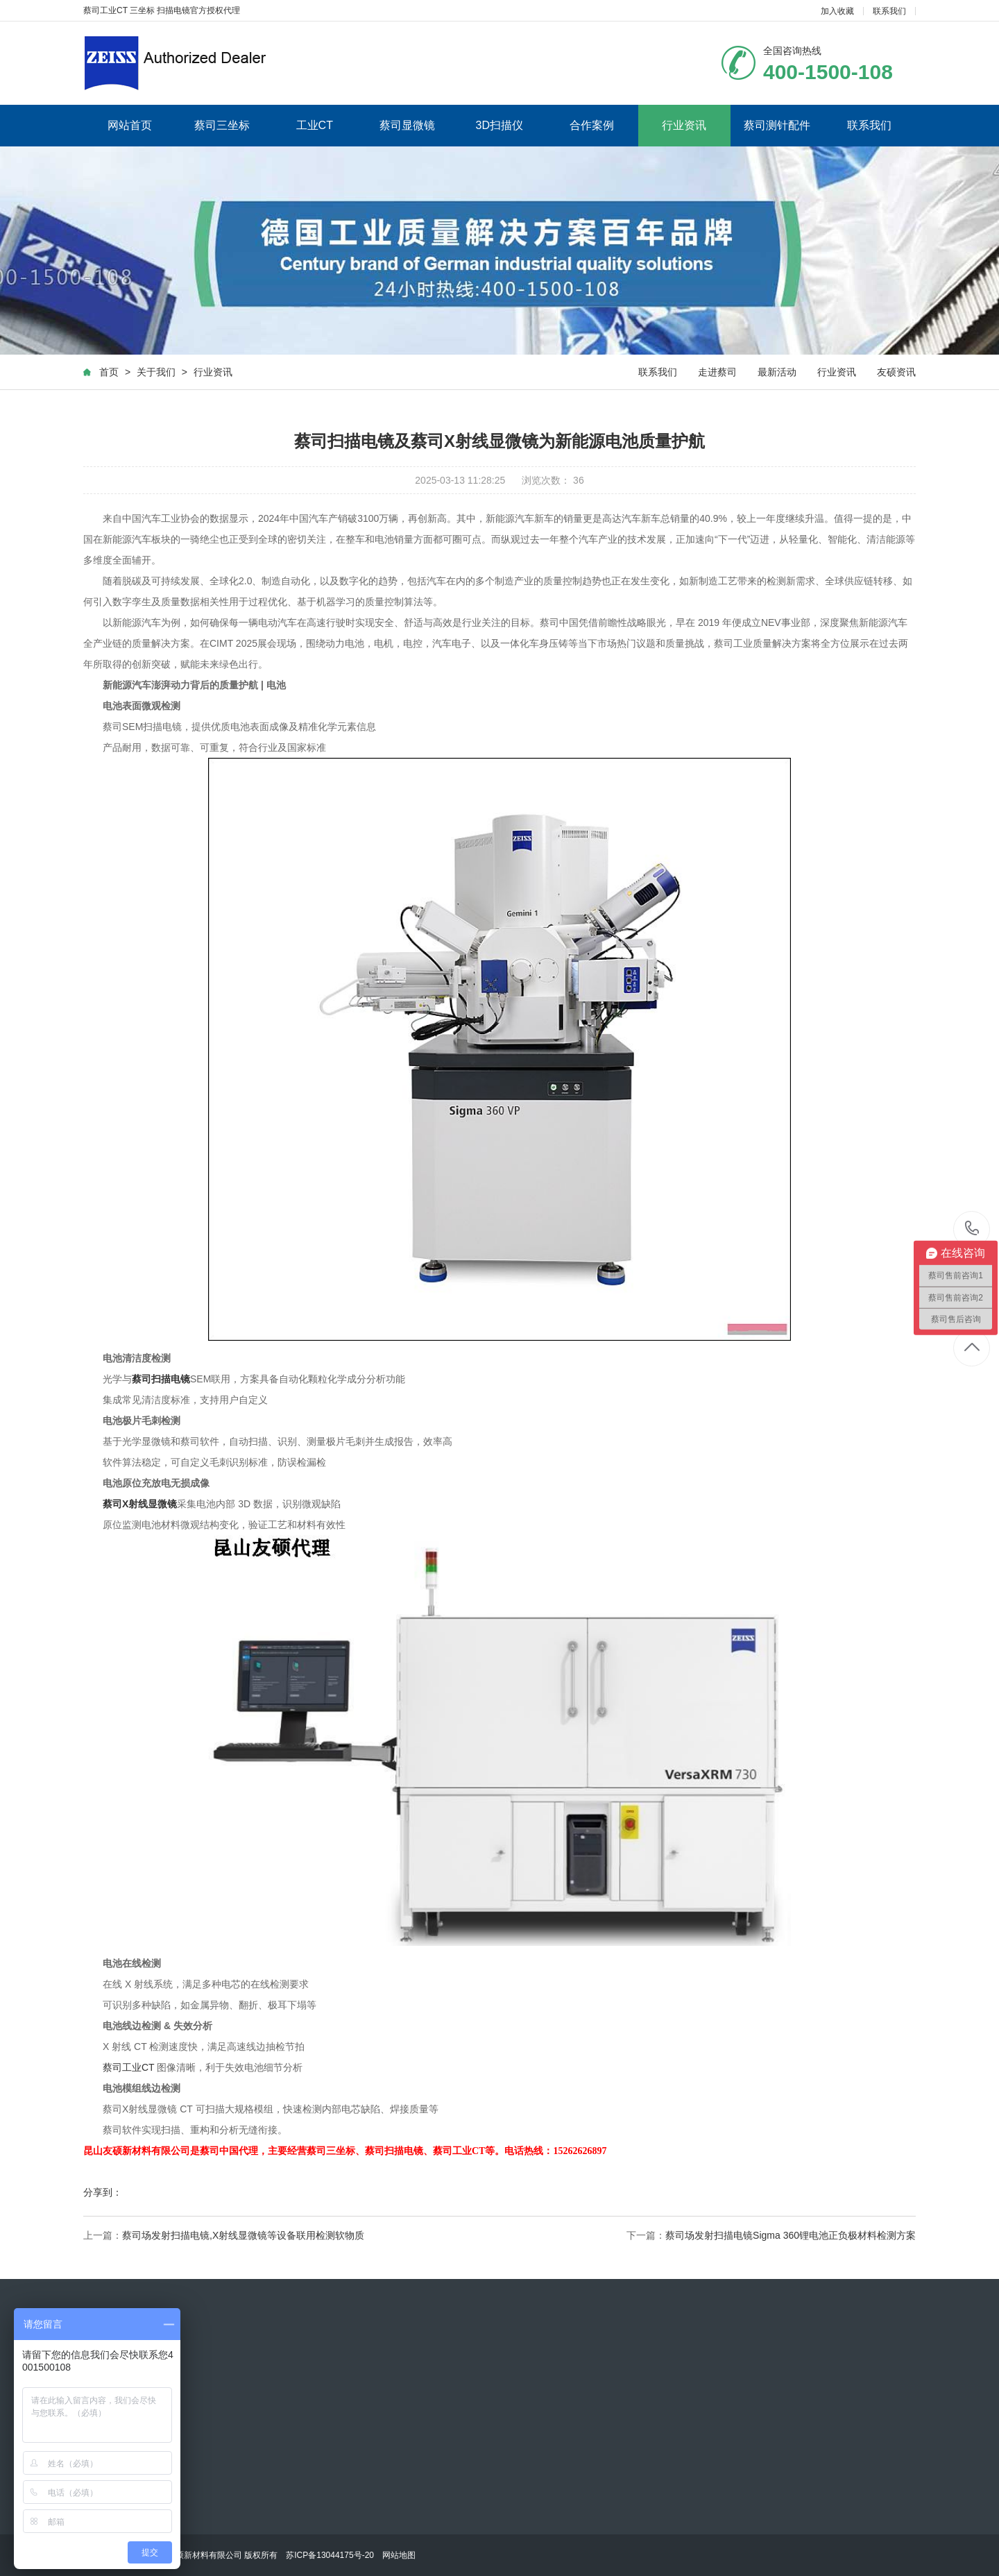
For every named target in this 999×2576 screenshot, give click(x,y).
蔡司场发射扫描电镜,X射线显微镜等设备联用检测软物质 (243, 2235)
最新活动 (777, 372)
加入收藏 (837, 11)
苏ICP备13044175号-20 (330, 2555)
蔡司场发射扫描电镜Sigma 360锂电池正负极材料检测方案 (790, 2235)
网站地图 (399, 2555)
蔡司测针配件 (777, 125)
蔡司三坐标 (222, 125)
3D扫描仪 (499, 125)
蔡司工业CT (128, 2067)
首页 (109, 372)
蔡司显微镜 (407, 125)
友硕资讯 (896, 372)
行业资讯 (684, 125)
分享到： (102, 2192)
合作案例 (592, 125)
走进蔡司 (717, 372)
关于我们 (156, 372)
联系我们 (889, 11)
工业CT (314, 125)
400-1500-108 (972, 1229)
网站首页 (130, 125)
